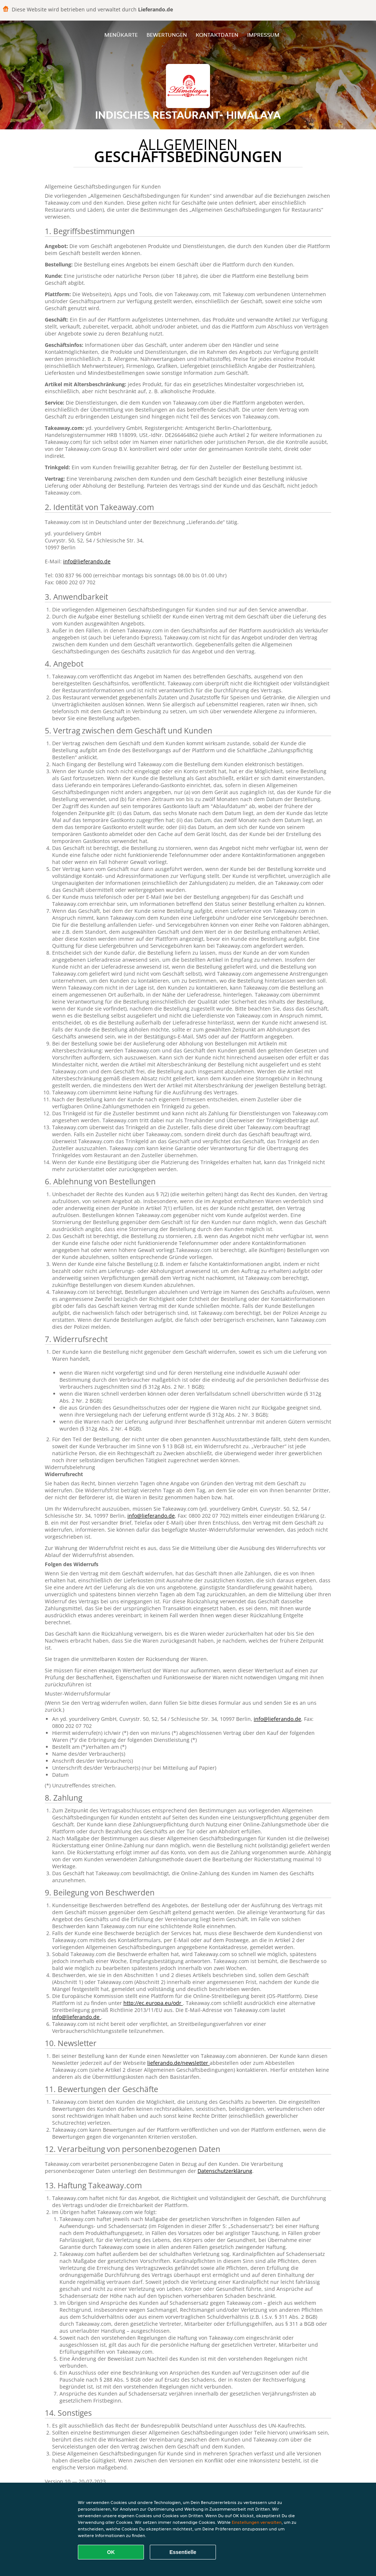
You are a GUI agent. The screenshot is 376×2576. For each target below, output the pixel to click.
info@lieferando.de (87, 561)
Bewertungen (167, 35)
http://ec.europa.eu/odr (153, 2002)
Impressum (263, 35)
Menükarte (121, 35)
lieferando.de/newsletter (178, 2062)
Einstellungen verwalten (257, 2522)
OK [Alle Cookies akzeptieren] (111, 2552)
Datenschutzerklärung (225, 2170)
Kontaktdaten (217, 35)
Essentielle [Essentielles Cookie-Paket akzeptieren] (182, 2552)
